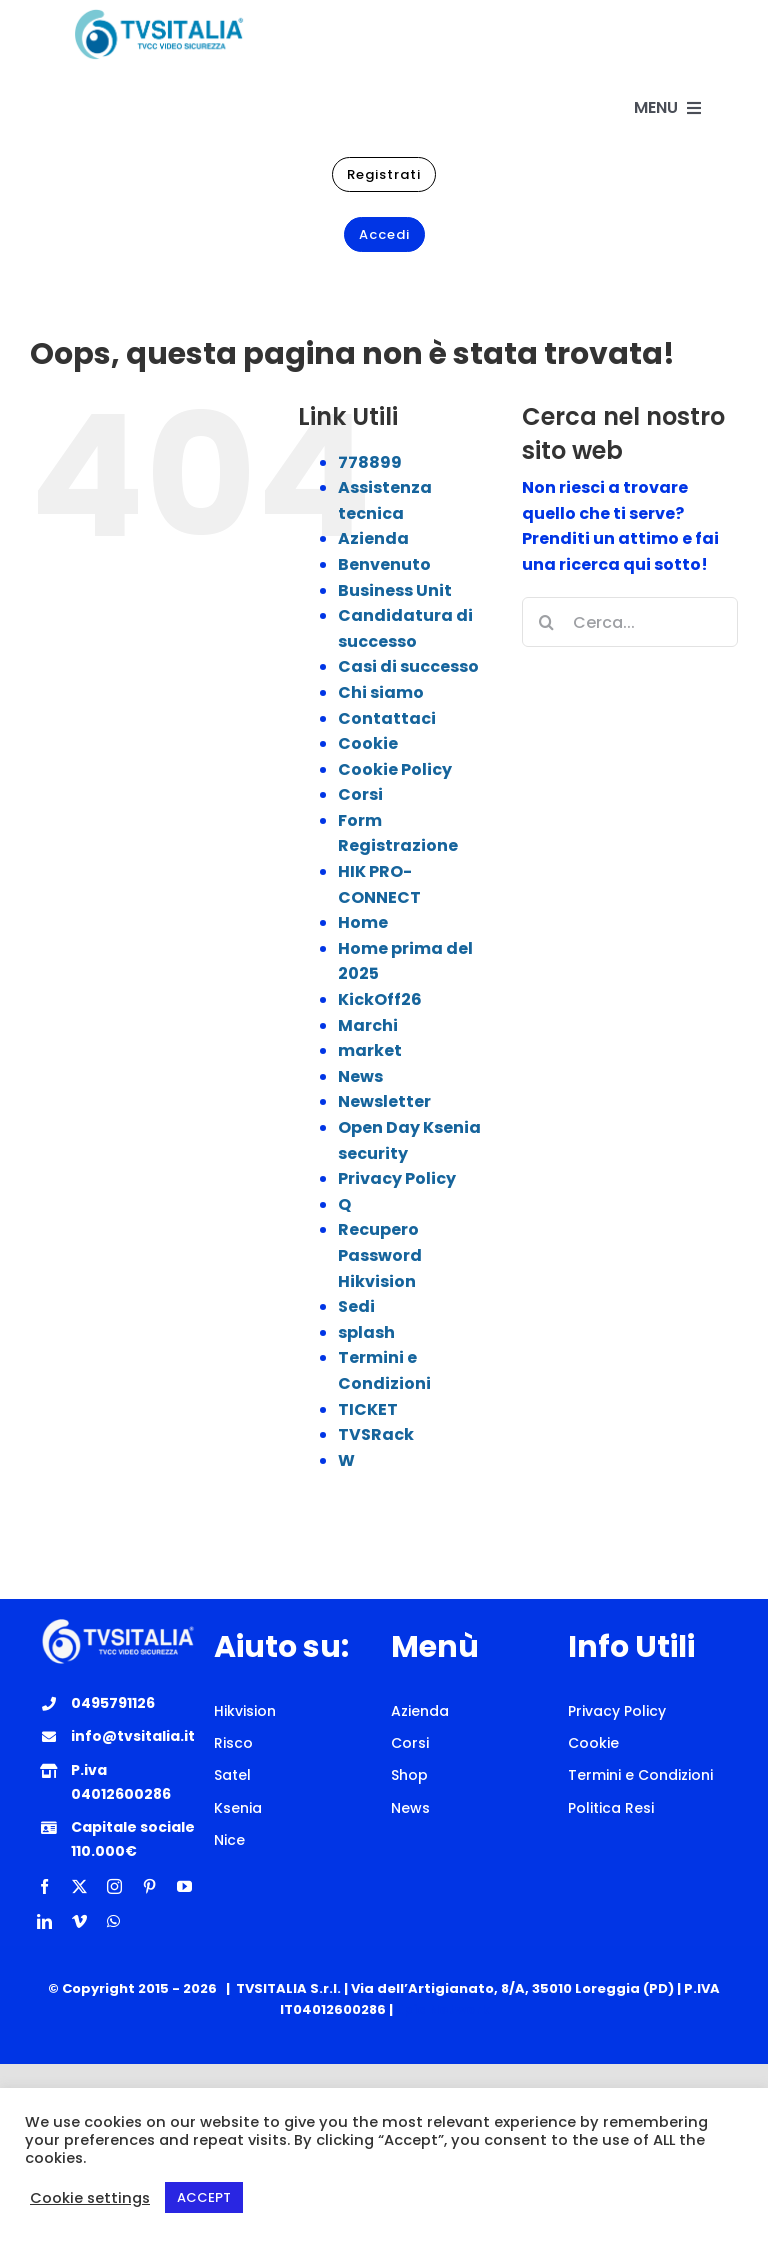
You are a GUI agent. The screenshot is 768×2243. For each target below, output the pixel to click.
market (370, 1050)
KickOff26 (380, 999)
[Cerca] (547, 622)
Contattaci (387, 718)
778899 (370, 462)
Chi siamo (381, 692)
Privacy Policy (397, 1178)
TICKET (368, 1409)
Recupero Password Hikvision (380, 1255)
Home (363, 922)
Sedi (356, 1306)
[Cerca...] (630, 622)
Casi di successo (408, 666)
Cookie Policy (395, 769)
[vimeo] (79, 1921)
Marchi (368, 1025)
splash (366, 1332)
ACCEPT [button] (204, 2197)
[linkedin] (44, 1921)
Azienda (373, 538)
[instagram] (114, 1886)
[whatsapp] (113, 1921)
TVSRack (376, 1434)
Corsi (360, 794)
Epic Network (442, 2009)
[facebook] (44, 1886)
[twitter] (79, 1886)
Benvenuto (384, 564)
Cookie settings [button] (90, 2198)
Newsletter (384, 1101)
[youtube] (184, 1886)
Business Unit (395, 590)
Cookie (368, 743)
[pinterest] (149, 1886)
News (360, 1076)
